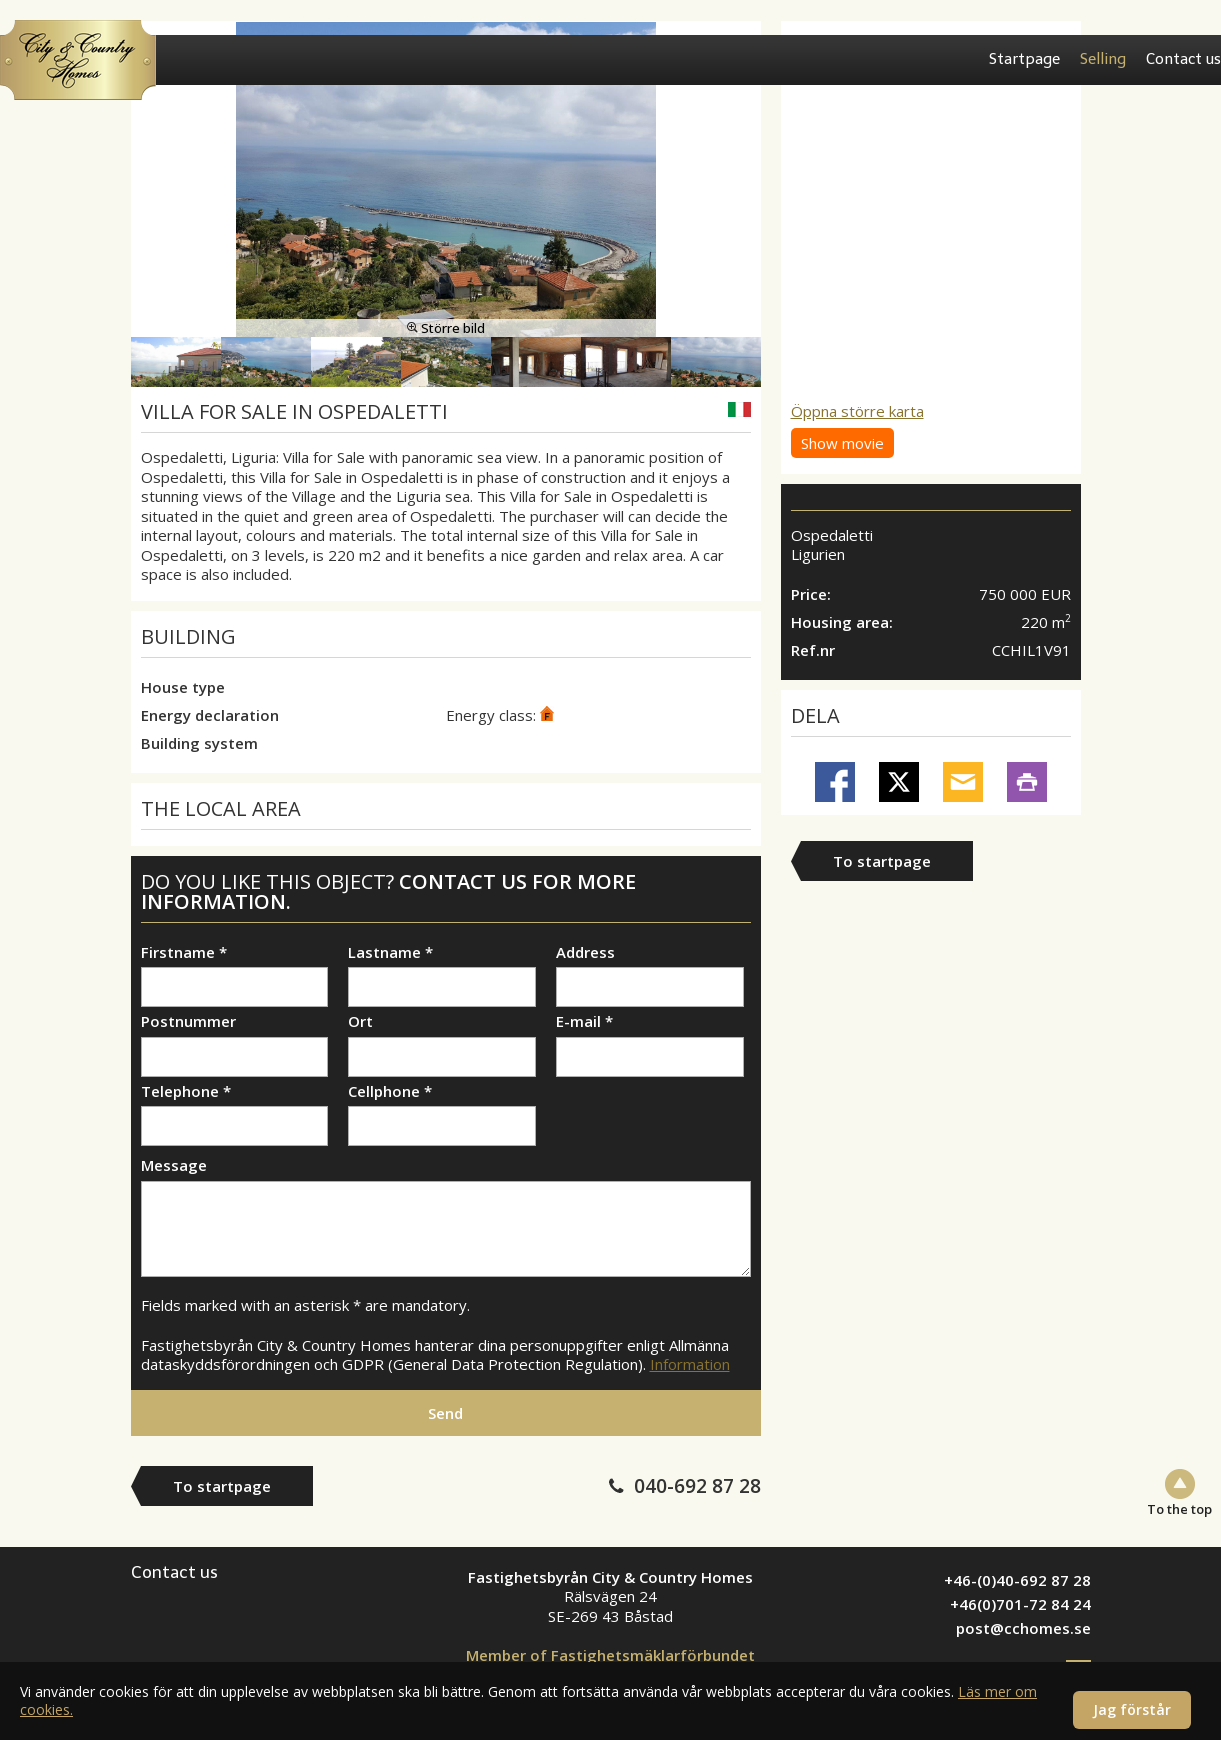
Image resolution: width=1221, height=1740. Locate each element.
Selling (1103, 59)
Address (585, 952)
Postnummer (188, 1021)
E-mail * (584, 1021)
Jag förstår (1132, 1709)
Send (445, 1413)
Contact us (1183, 59)
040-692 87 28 (697, 1486)
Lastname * (390, 952)
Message (174, 1165)
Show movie (842, 443)
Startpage (1024, 59)
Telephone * (186, 1091)
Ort (360, 1021)
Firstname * (184, 952)
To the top (1179, 1508)
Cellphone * (390, 1091)
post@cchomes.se (1023, 1628)
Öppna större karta (857, 411)
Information (690, 1364)
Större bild (446, 328)
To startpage (882, 861)
